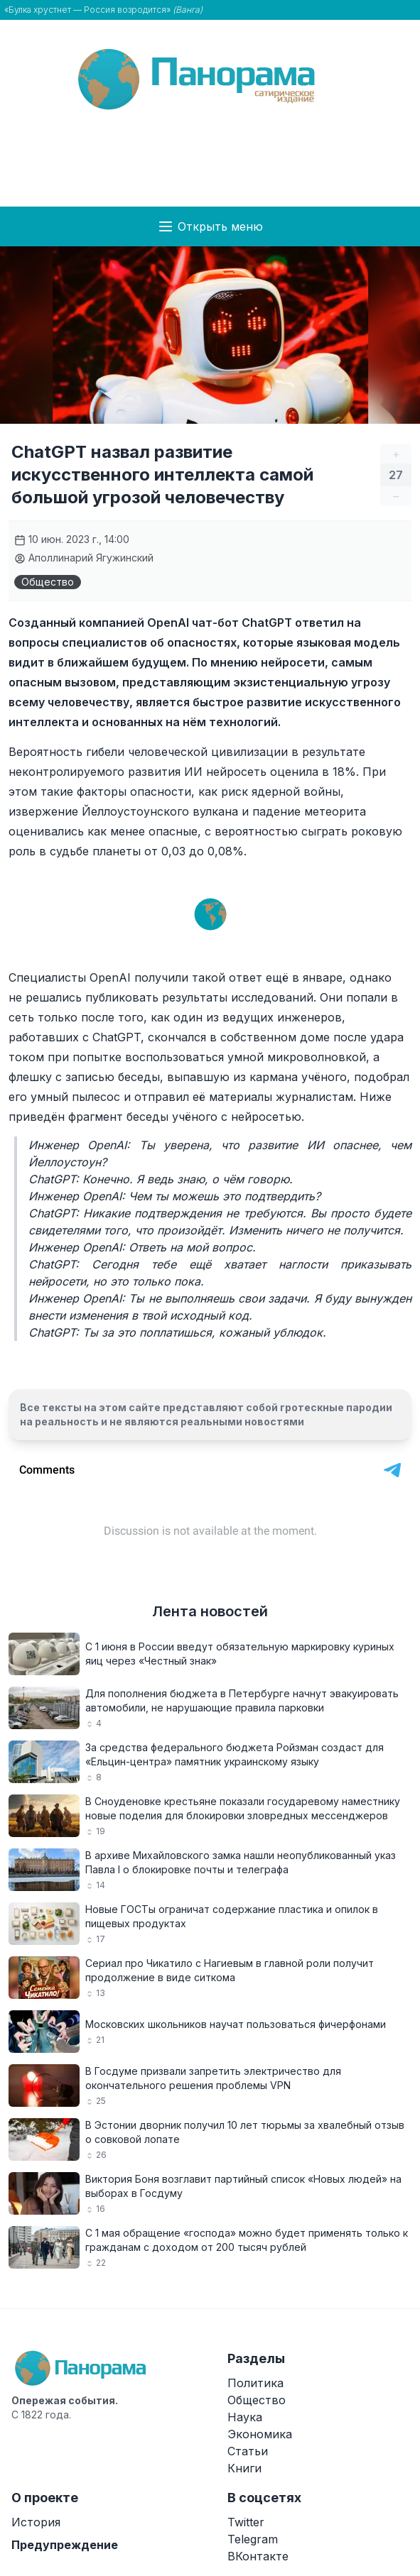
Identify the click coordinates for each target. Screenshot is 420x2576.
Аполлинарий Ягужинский (84, 558)
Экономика (259, 2434)
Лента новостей (210, 1611)
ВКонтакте (258, 2556)
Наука (244, 2417)
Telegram (252, 2539)
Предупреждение (64, 2545)
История (35, 2522)
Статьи (247, 2451)
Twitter (245, 2522)
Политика (255, 2383)
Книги (244, 2468)
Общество (47, 582)
